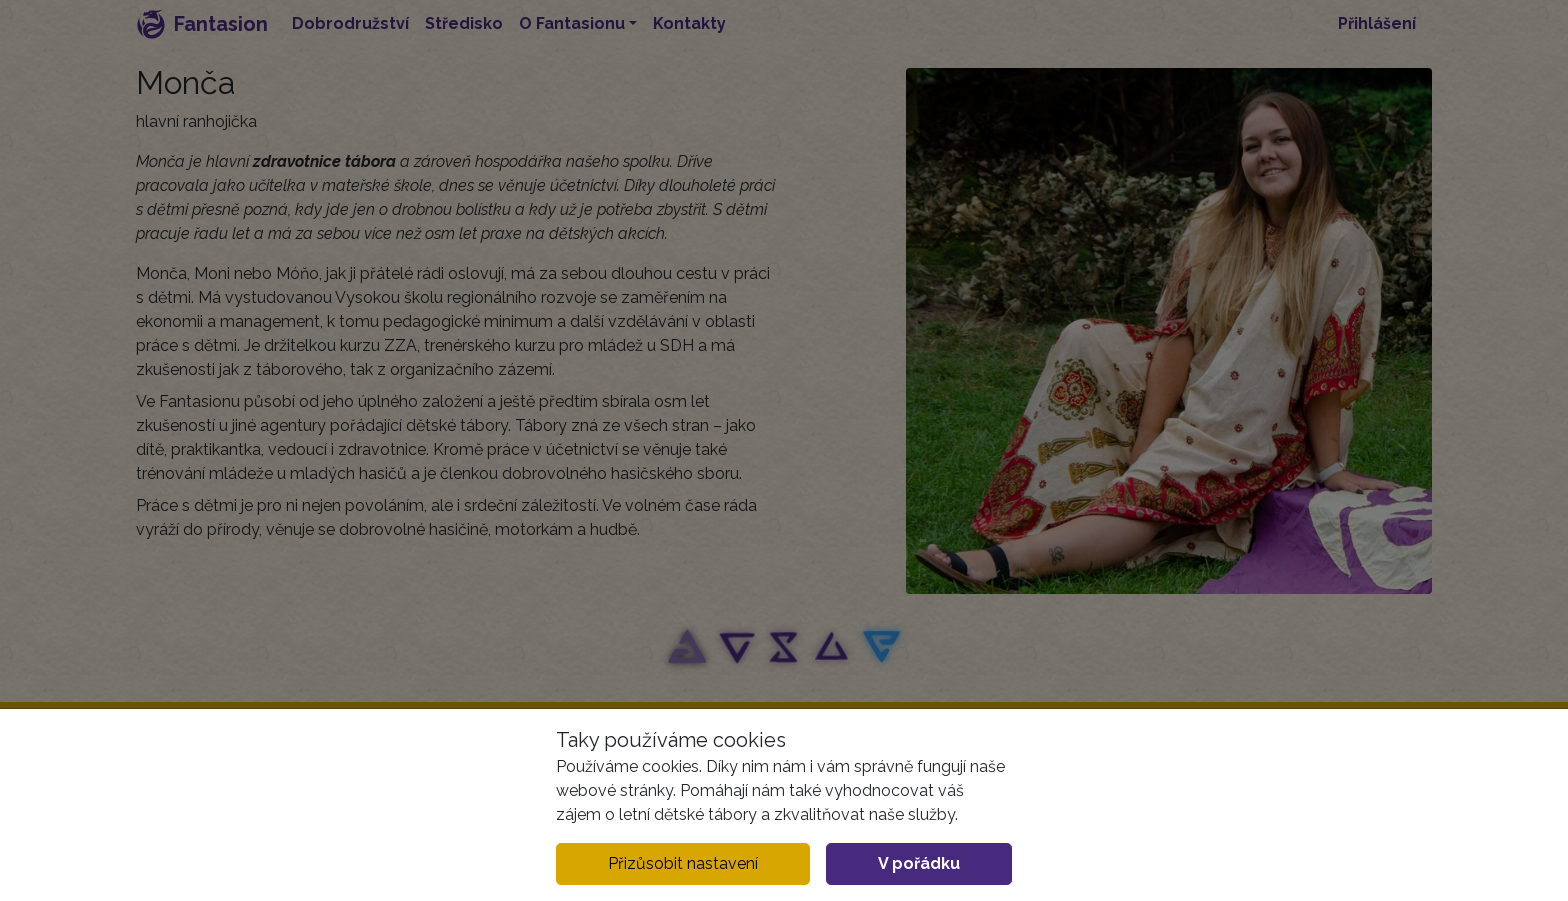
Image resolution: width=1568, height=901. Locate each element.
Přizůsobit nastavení (683, 863)
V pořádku (919, 863)
